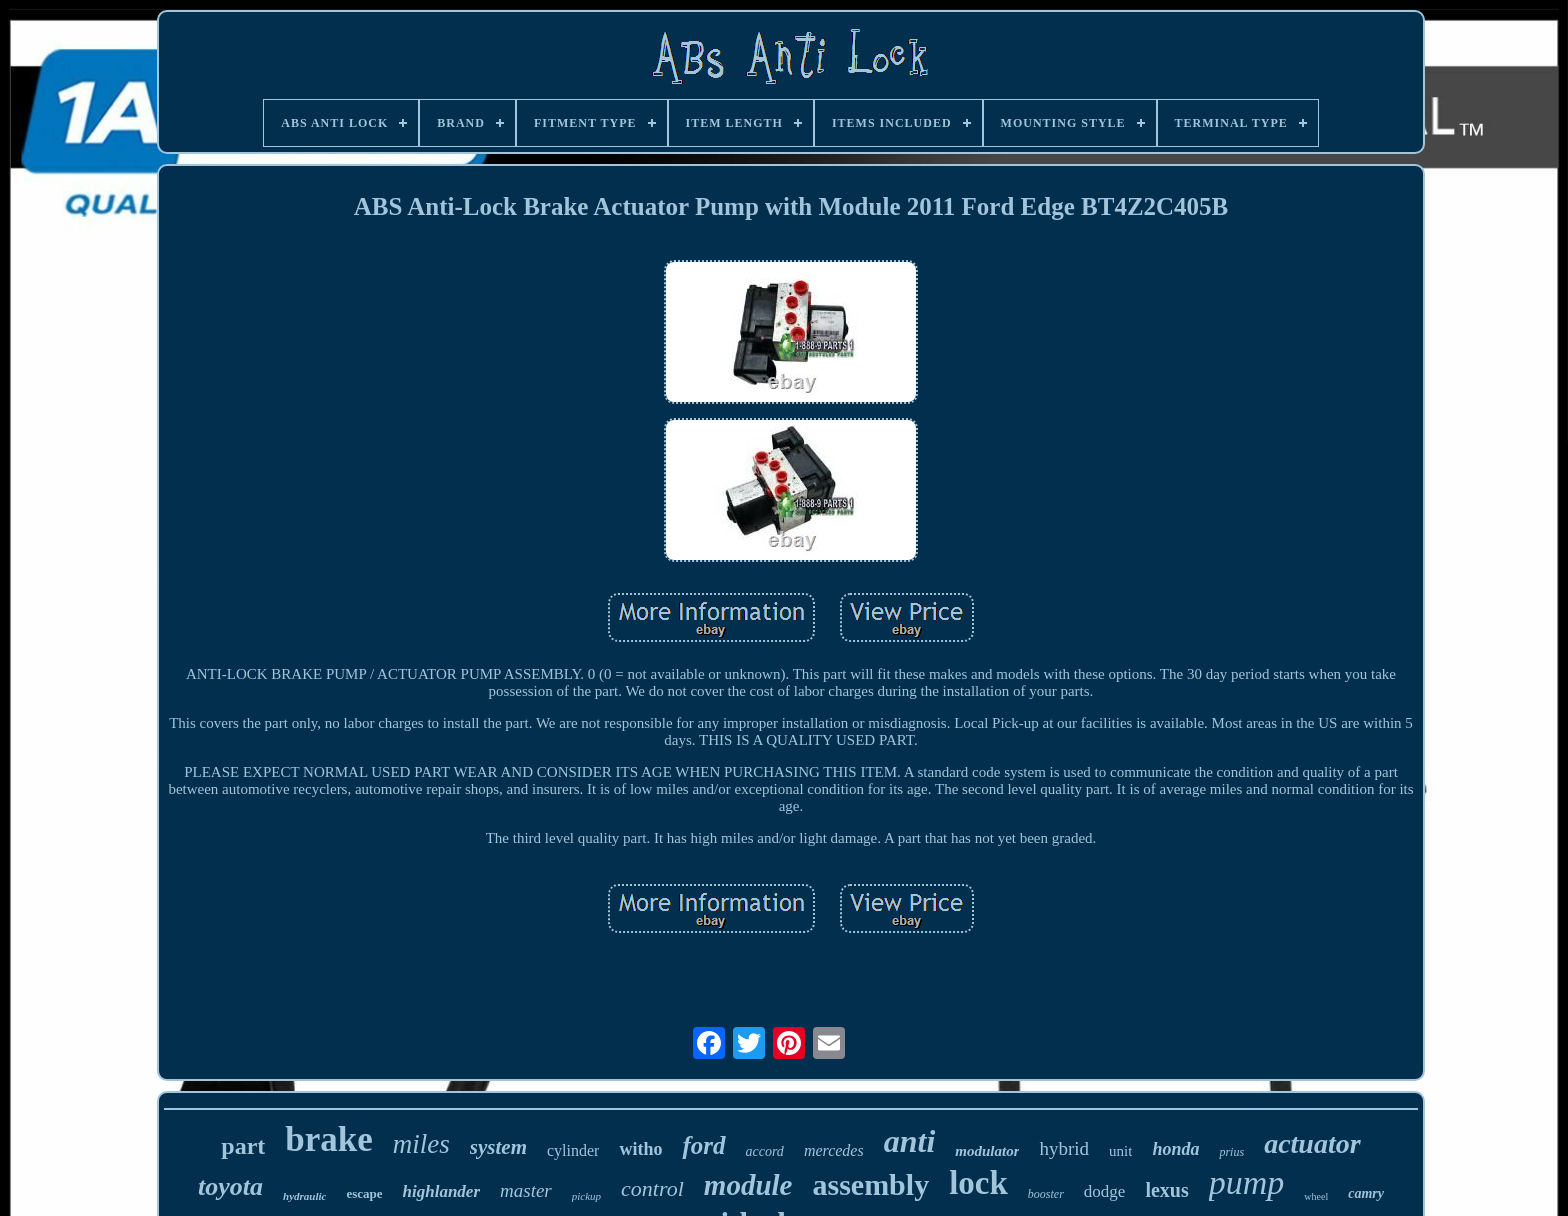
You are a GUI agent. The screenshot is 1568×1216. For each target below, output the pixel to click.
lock (978, 1183)
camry (1366, 1193)
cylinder (573, 1150)
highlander (441, 1191)
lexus (1166, 1190)
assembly (870, 1184)
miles (421, 1144)
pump (1247, 1182)
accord (765, 1151)
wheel (1316, 1196)
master (526, 1190)
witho (640, 1149)
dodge (1105, 1191)
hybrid (1064, 1148)
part (243, 1146)
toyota (230, 1186)
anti (910, 1141)
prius (1231, 1152)
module (748, 1185)
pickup (586, 1196)
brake (329, 1139)
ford (703, 1145)
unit (1120, 1151)
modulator (987, 1151)
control (652, 1188)
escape (364, 1193)
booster (1046, 1194)
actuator (1312, 1143)
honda (1175, 1149)
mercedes (834, 1150)
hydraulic (304, 1196)
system (498, 1147)
